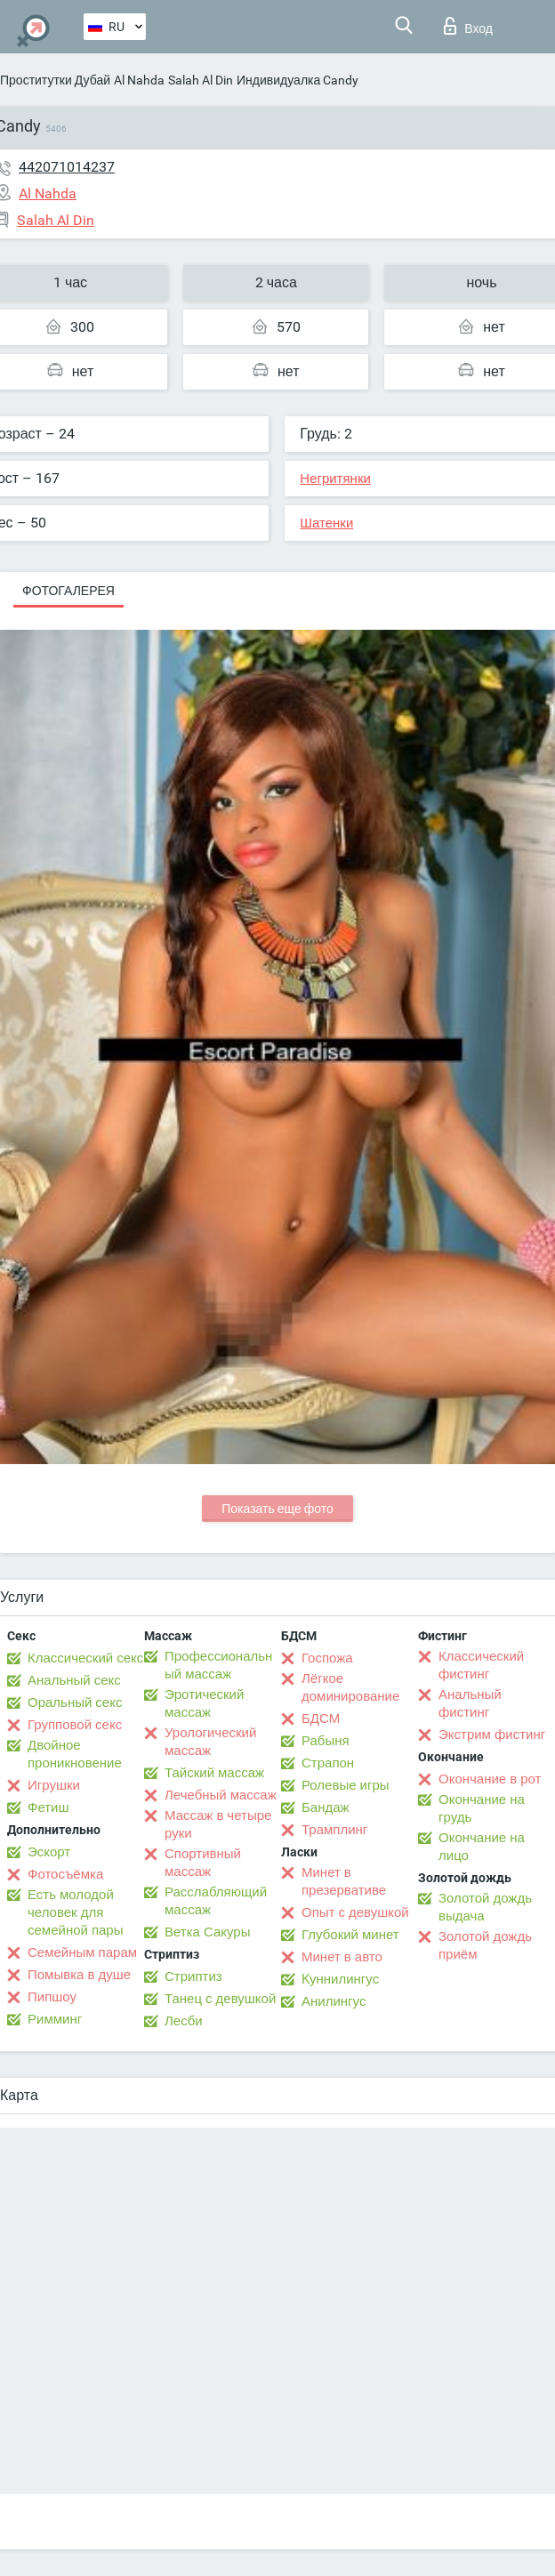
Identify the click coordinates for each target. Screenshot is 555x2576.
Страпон (328, 1763)
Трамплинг (334, 1830)
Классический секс (85, 1658)
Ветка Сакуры (207, 1932)
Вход (468, 26)
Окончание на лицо (481, 1847)
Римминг (55, 2019)
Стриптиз (193, 1976)
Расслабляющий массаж (216, 1901)
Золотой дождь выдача (485, 1907)
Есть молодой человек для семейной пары (75, 1912)
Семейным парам (82, 1952)
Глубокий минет (350, 1935)
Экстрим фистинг (491, 1735)
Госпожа (327, 1658)
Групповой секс (75, 1725)
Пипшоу (52, 1997)
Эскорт (49, 1852)
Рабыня (326, 1741)
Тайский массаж (214, 1773)
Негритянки (335, 479)
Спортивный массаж (203, 1863)
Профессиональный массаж (218, 1665)
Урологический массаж (210, 1742)
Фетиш (48, 1807)
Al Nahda (139, 80)
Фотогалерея (68, 591)
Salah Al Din (200, 80)
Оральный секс (75, 1703)
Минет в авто (342, 1957)
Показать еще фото (277, 1508)
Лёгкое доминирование (350, 1687)
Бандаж (326, 1807)
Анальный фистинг (470, 1703)
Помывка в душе (79, 1975)
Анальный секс (74, 1680)
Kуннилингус (340, 1979)
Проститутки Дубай (55, 80)
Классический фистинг (481, 1665)
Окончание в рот (489, 1779)
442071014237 (67, 166)
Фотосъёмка (65, 1874)
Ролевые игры (346, 1785)
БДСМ (321, 1719)
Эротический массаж (204, 1703)
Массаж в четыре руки (218, 1824)
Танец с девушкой (220, 1999)
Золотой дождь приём (485, 1945)
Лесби (184, 2021)
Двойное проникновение (75, 1754)
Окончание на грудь (481, 1808)
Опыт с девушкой (355, 1912)
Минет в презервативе (344, 1881)
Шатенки (326, 523)
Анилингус (334, 2001)
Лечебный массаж (221, 1795)
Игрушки (54, 1785)
